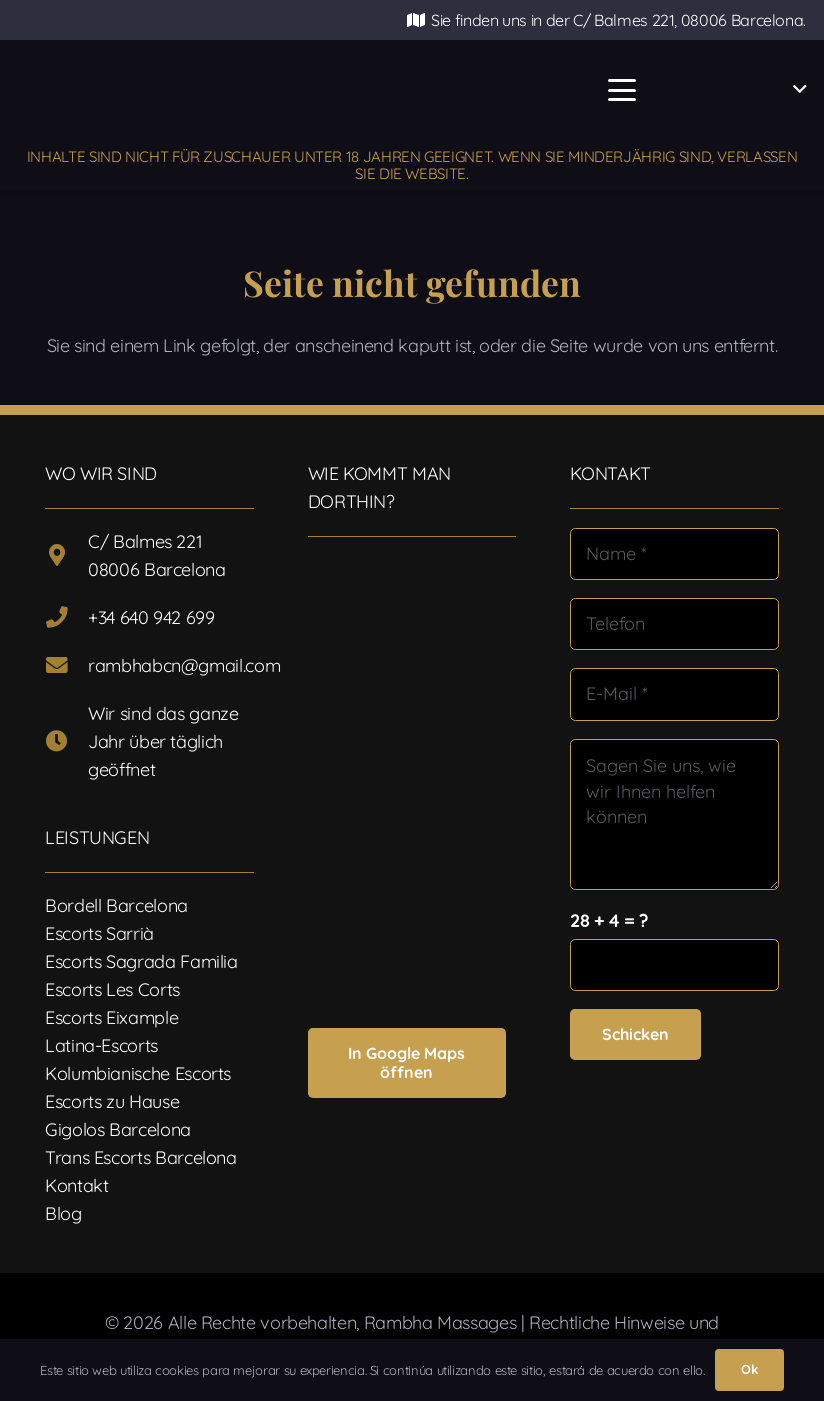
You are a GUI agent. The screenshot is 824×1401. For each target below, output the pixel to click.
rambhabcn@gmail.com (184, 665)
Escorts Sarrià (99, 933)
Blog (63, 1213)
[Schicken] (635, 1034)
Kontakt (76, 1185)
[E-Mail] (674, 694)
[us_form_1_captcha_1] (674, 965)
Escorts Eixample (111, 1017)
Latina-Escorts (101, 1045)
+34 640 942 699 (151, 617)
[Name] (674, 554)
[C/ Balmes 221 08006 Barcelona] (66, 556)
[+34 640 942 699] (66, 618)
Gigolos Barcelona (118, 1129)
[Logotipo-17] (318, 90)
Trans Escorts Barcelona (141, 1157)
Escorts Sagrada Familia (141, 961)
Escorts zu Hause (112, 1101)
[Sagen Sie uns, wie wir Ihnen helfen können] (674, 814)
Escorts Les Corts (112, 989)
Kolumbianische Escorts (138, 1073)
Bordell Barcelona (116, 905)
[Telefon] (674, 624)
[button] (621, 90)
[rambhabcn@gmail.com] (66, 666)
